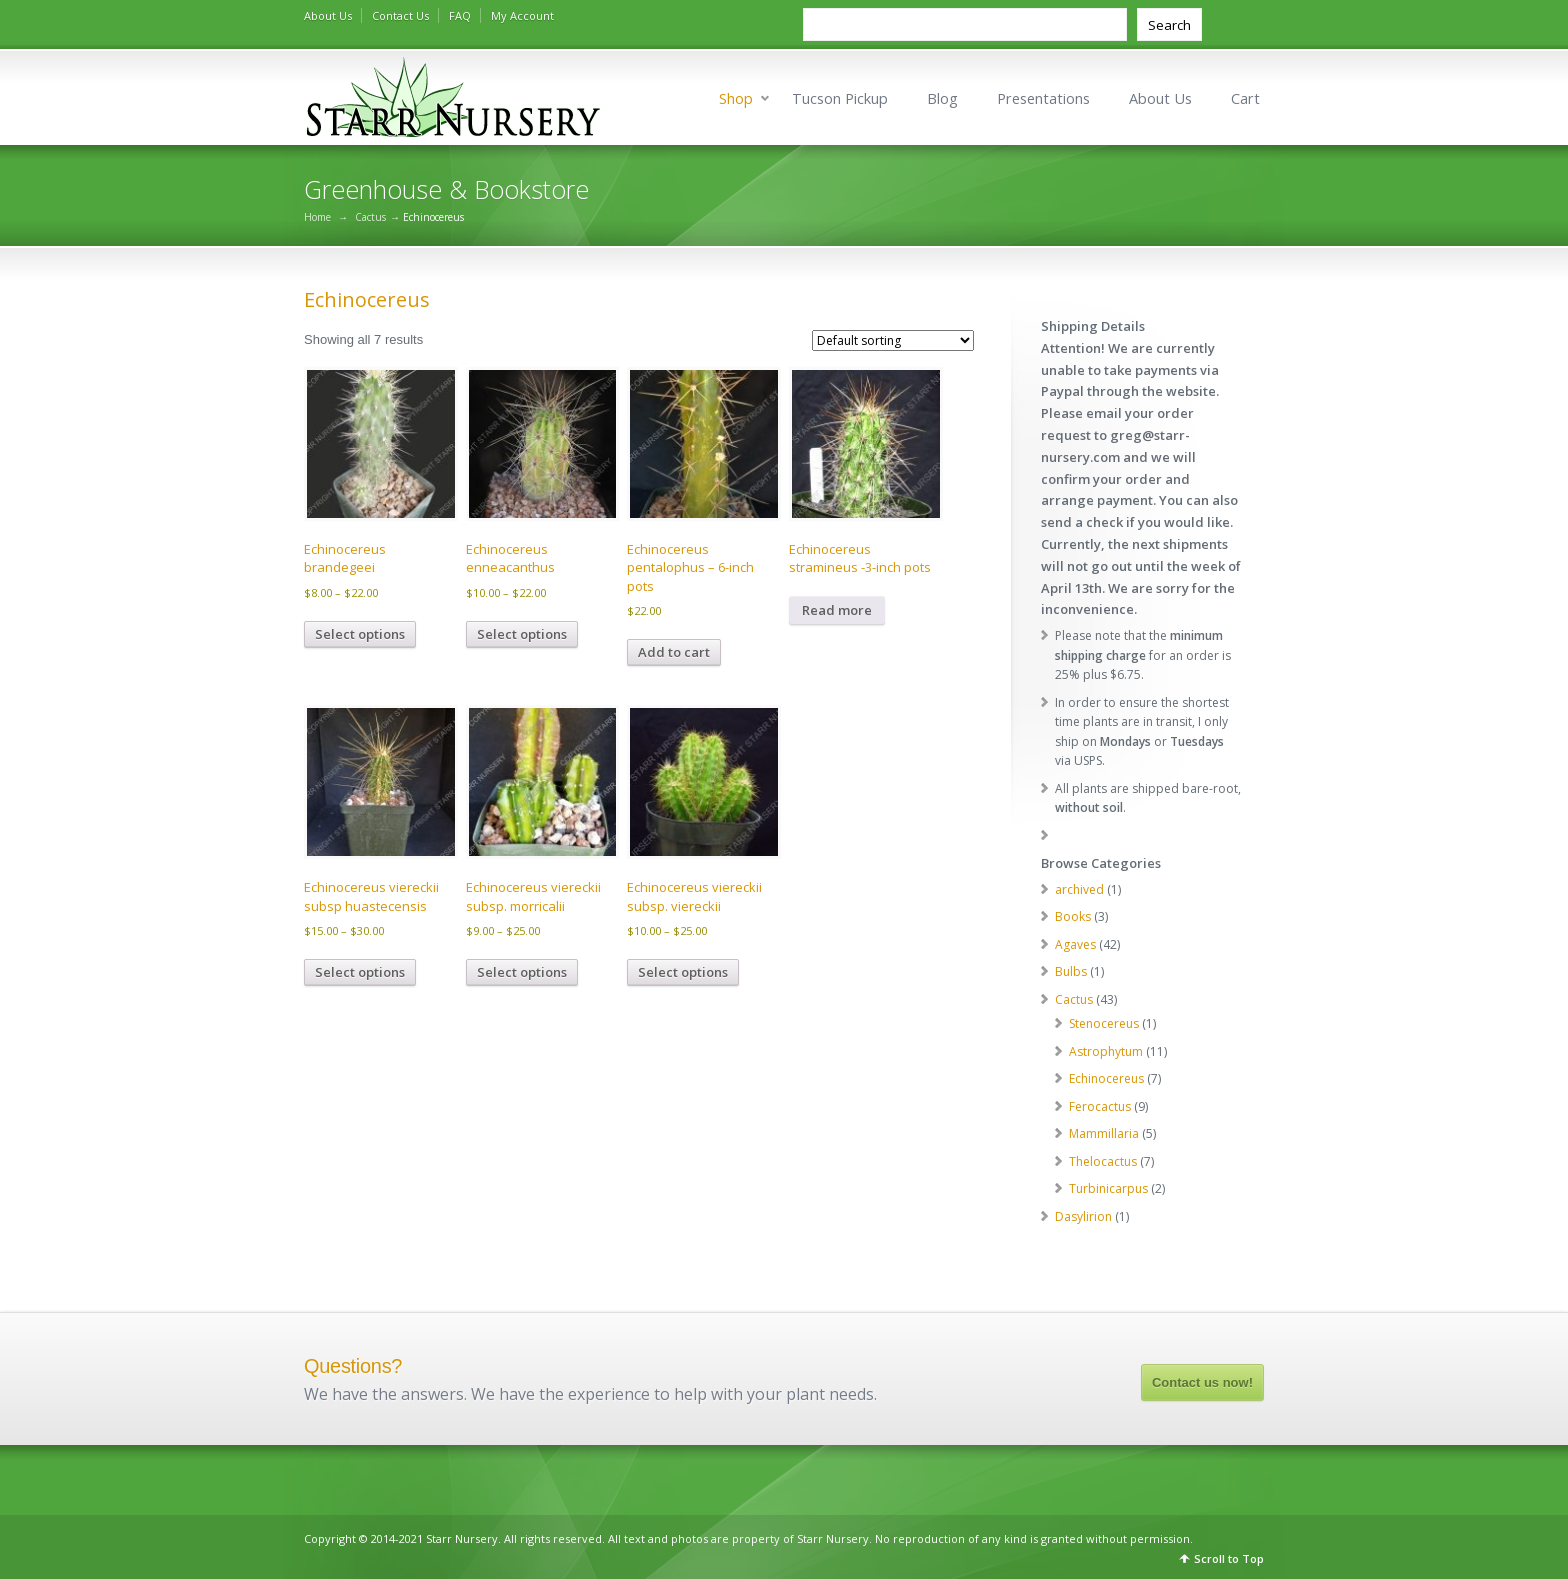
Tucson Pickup (840, 98)
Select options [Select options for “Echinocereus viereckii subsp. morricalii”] (522, 972)
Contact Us (400, 15)
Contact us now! (1202, 1382)
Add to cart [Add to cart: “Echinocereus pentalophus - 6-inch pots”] (674, 652)
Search (1169, 25)
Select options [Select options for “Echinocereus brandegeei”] (360, 634)
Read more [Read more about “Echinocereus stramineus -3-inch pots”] (837, 610)
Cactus (370, 217)
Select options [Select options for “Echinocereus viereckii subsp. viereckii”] (683, 972)
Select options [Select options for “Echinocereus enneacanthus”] (522, 634)
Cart (1245, 98)
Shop (736, 98)
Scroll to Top (1229, 1558)
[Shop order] (893, 340)
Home (317, 217)
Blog (942, 98)
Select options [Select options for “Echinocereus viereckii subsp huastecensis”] (360, 972)
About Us (328, 15)
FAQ (460, 15)
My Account (522, 15)
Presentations (1043, 98)
